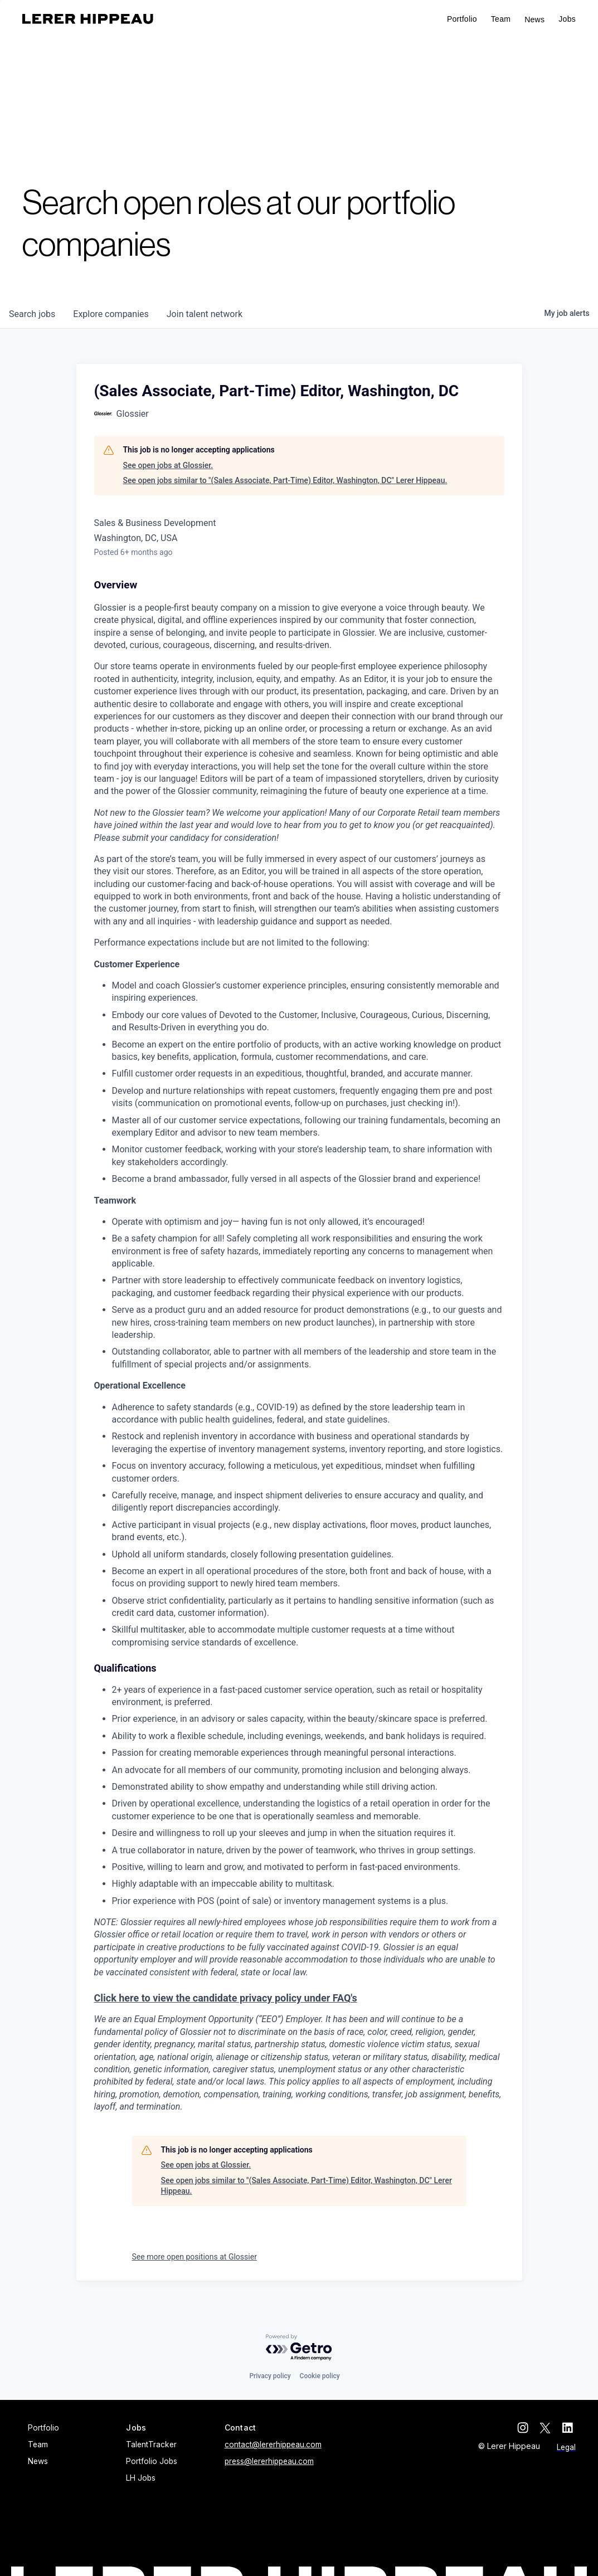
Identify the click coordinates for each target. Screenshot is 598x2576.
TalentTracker (151, 2444)
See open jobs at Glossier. (168, 465)
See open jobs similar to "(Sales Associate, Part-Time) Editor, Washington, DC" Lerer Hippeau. (285, 480)
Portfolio (462, 18)
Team (501, 18)
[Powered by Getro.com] (299, 2347)
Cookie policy (320, 2376)
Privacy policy (269, 2376)
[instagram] (525, 2427)
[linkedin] (570, 2427)
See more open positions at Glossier (194, 2256)
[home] (87, 19)
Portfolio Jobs (151, 2461)
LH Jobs (140, 2477)
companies (110, 314)
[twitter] (547, 2427)
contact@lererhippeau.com (273, 2444)
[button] (567, 19)
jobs (32, 314)
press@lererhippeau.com (269, 2461)
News (534, 19)
